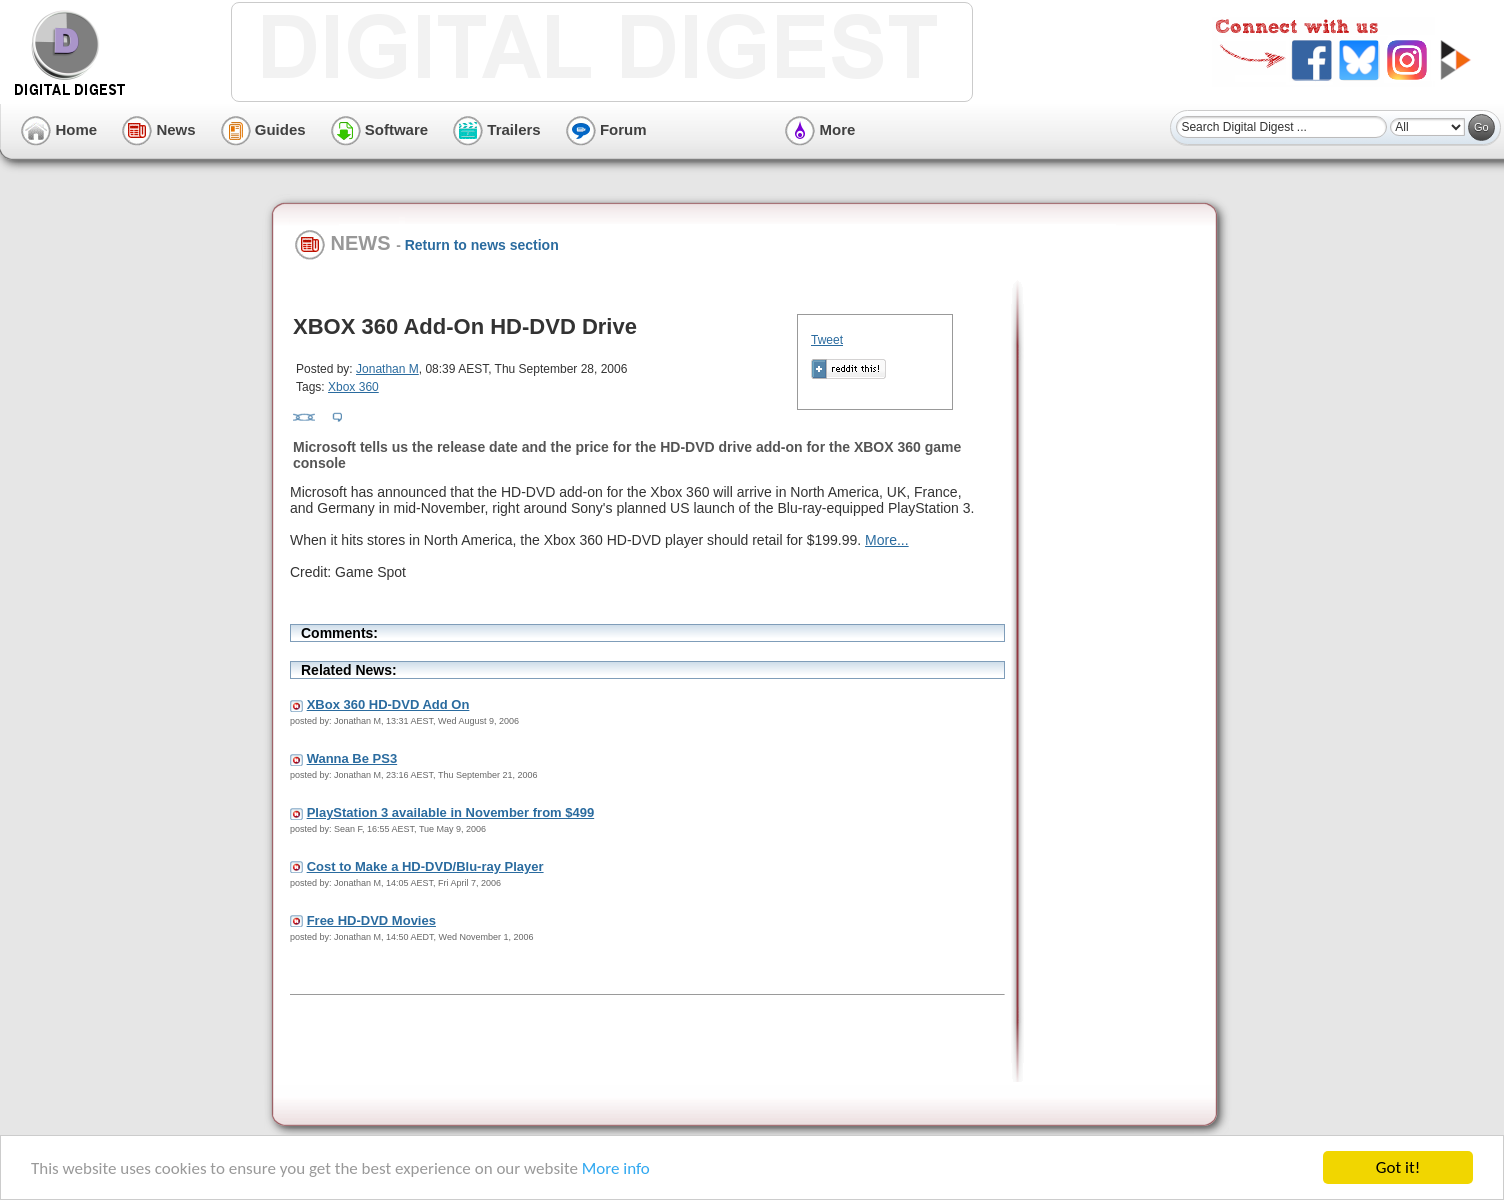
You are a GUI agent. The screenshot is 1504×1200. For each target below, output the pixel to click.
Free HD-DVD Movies (371, 920)
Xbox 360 (353, 387)
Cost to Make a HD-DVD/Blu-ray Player (425, 866)
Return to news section (482, 245)
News (158, 129)
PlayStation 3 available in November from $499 (451, 812)
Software (380, 129)
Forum (606, 129)
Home (59, 129)
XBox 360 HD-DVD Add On (388, 704)
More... (887, 540)
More (820, 129)
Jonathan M (387, 369)
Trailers (497, 129)
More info (616, 1169)
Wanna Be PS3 (352, 758)
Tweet (827, 340)
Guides (263, 129)
